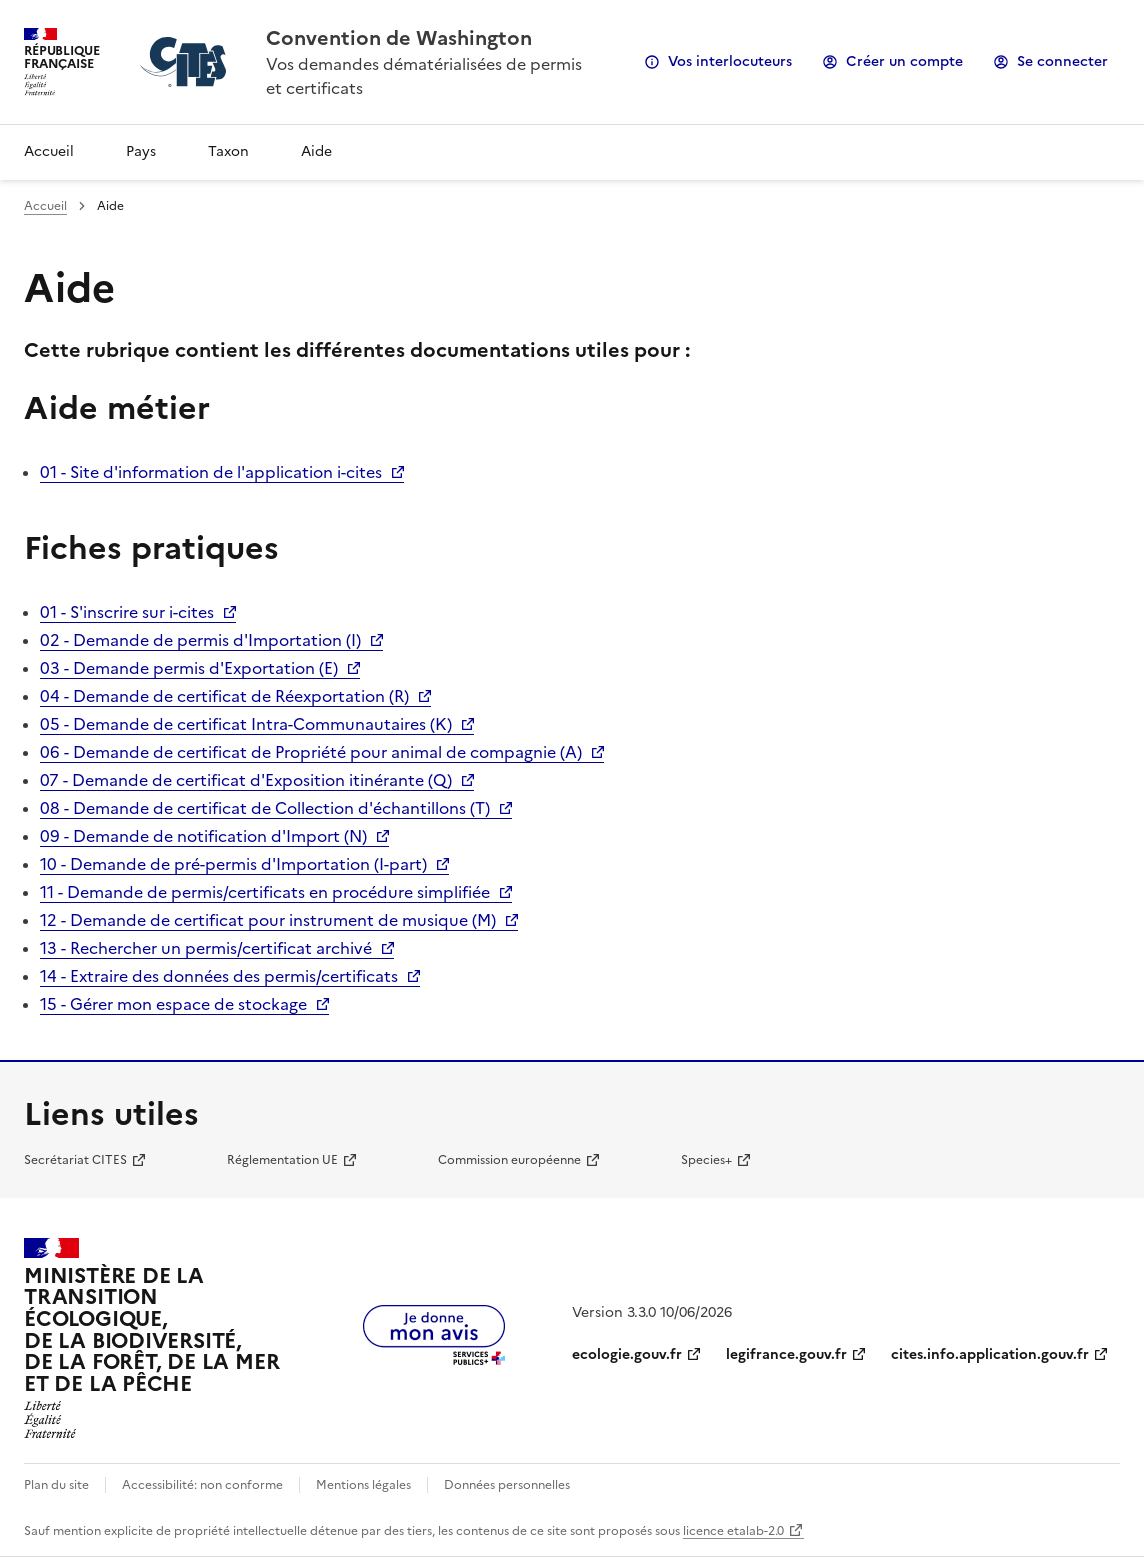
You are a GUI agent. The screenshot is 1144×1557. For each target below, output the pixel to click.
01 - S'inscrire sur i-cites (127, 612)
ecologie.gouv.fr (627, 1354)
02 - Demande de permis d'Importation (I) (200, 640)
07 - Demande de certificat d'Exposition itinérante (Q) (246, 780)
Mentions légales (363, 1485)
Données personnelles (507, 1485)
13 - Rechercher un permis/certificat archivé (206, 948)
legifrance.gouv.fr (786, 1354)
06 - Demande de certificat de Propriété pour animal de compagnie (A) (311, 752)
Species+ (706, 1160)
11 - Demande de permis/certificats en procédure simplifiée (265, 892)
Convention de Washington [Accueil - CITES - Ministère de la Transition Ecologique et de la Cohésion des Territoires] (399, 38)
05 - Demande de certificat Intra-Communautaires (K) (246, 724)
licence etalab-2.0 (733, 1531)
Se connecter (1062, 61)
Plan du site (56, 1485)
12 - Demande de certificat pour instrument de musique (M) (268, 920)
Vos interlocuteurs (730, 61)
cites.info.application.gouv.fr (990, 1354)
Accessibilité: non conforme (202, 1485)
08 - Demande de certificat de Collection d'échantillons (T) (265, 808)
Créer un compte (904, 61)
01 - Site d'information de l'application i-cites (211, 472)
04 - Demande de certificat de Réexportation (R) (224, 696)
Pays (141, 151)
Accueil (49, 151)
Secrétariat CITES (75, 1160)
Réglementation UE (282, 1160)
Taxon (228, 151)
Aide (316, 151)
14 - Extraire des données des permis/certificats (219, 976)
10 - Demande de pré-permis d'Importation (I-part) (233, 864)
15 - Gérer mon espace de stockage (173, 1004)
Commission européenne (509, 1160)
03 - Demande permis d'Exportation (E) (189, 668)
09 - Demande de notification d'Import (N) (203, 836)
